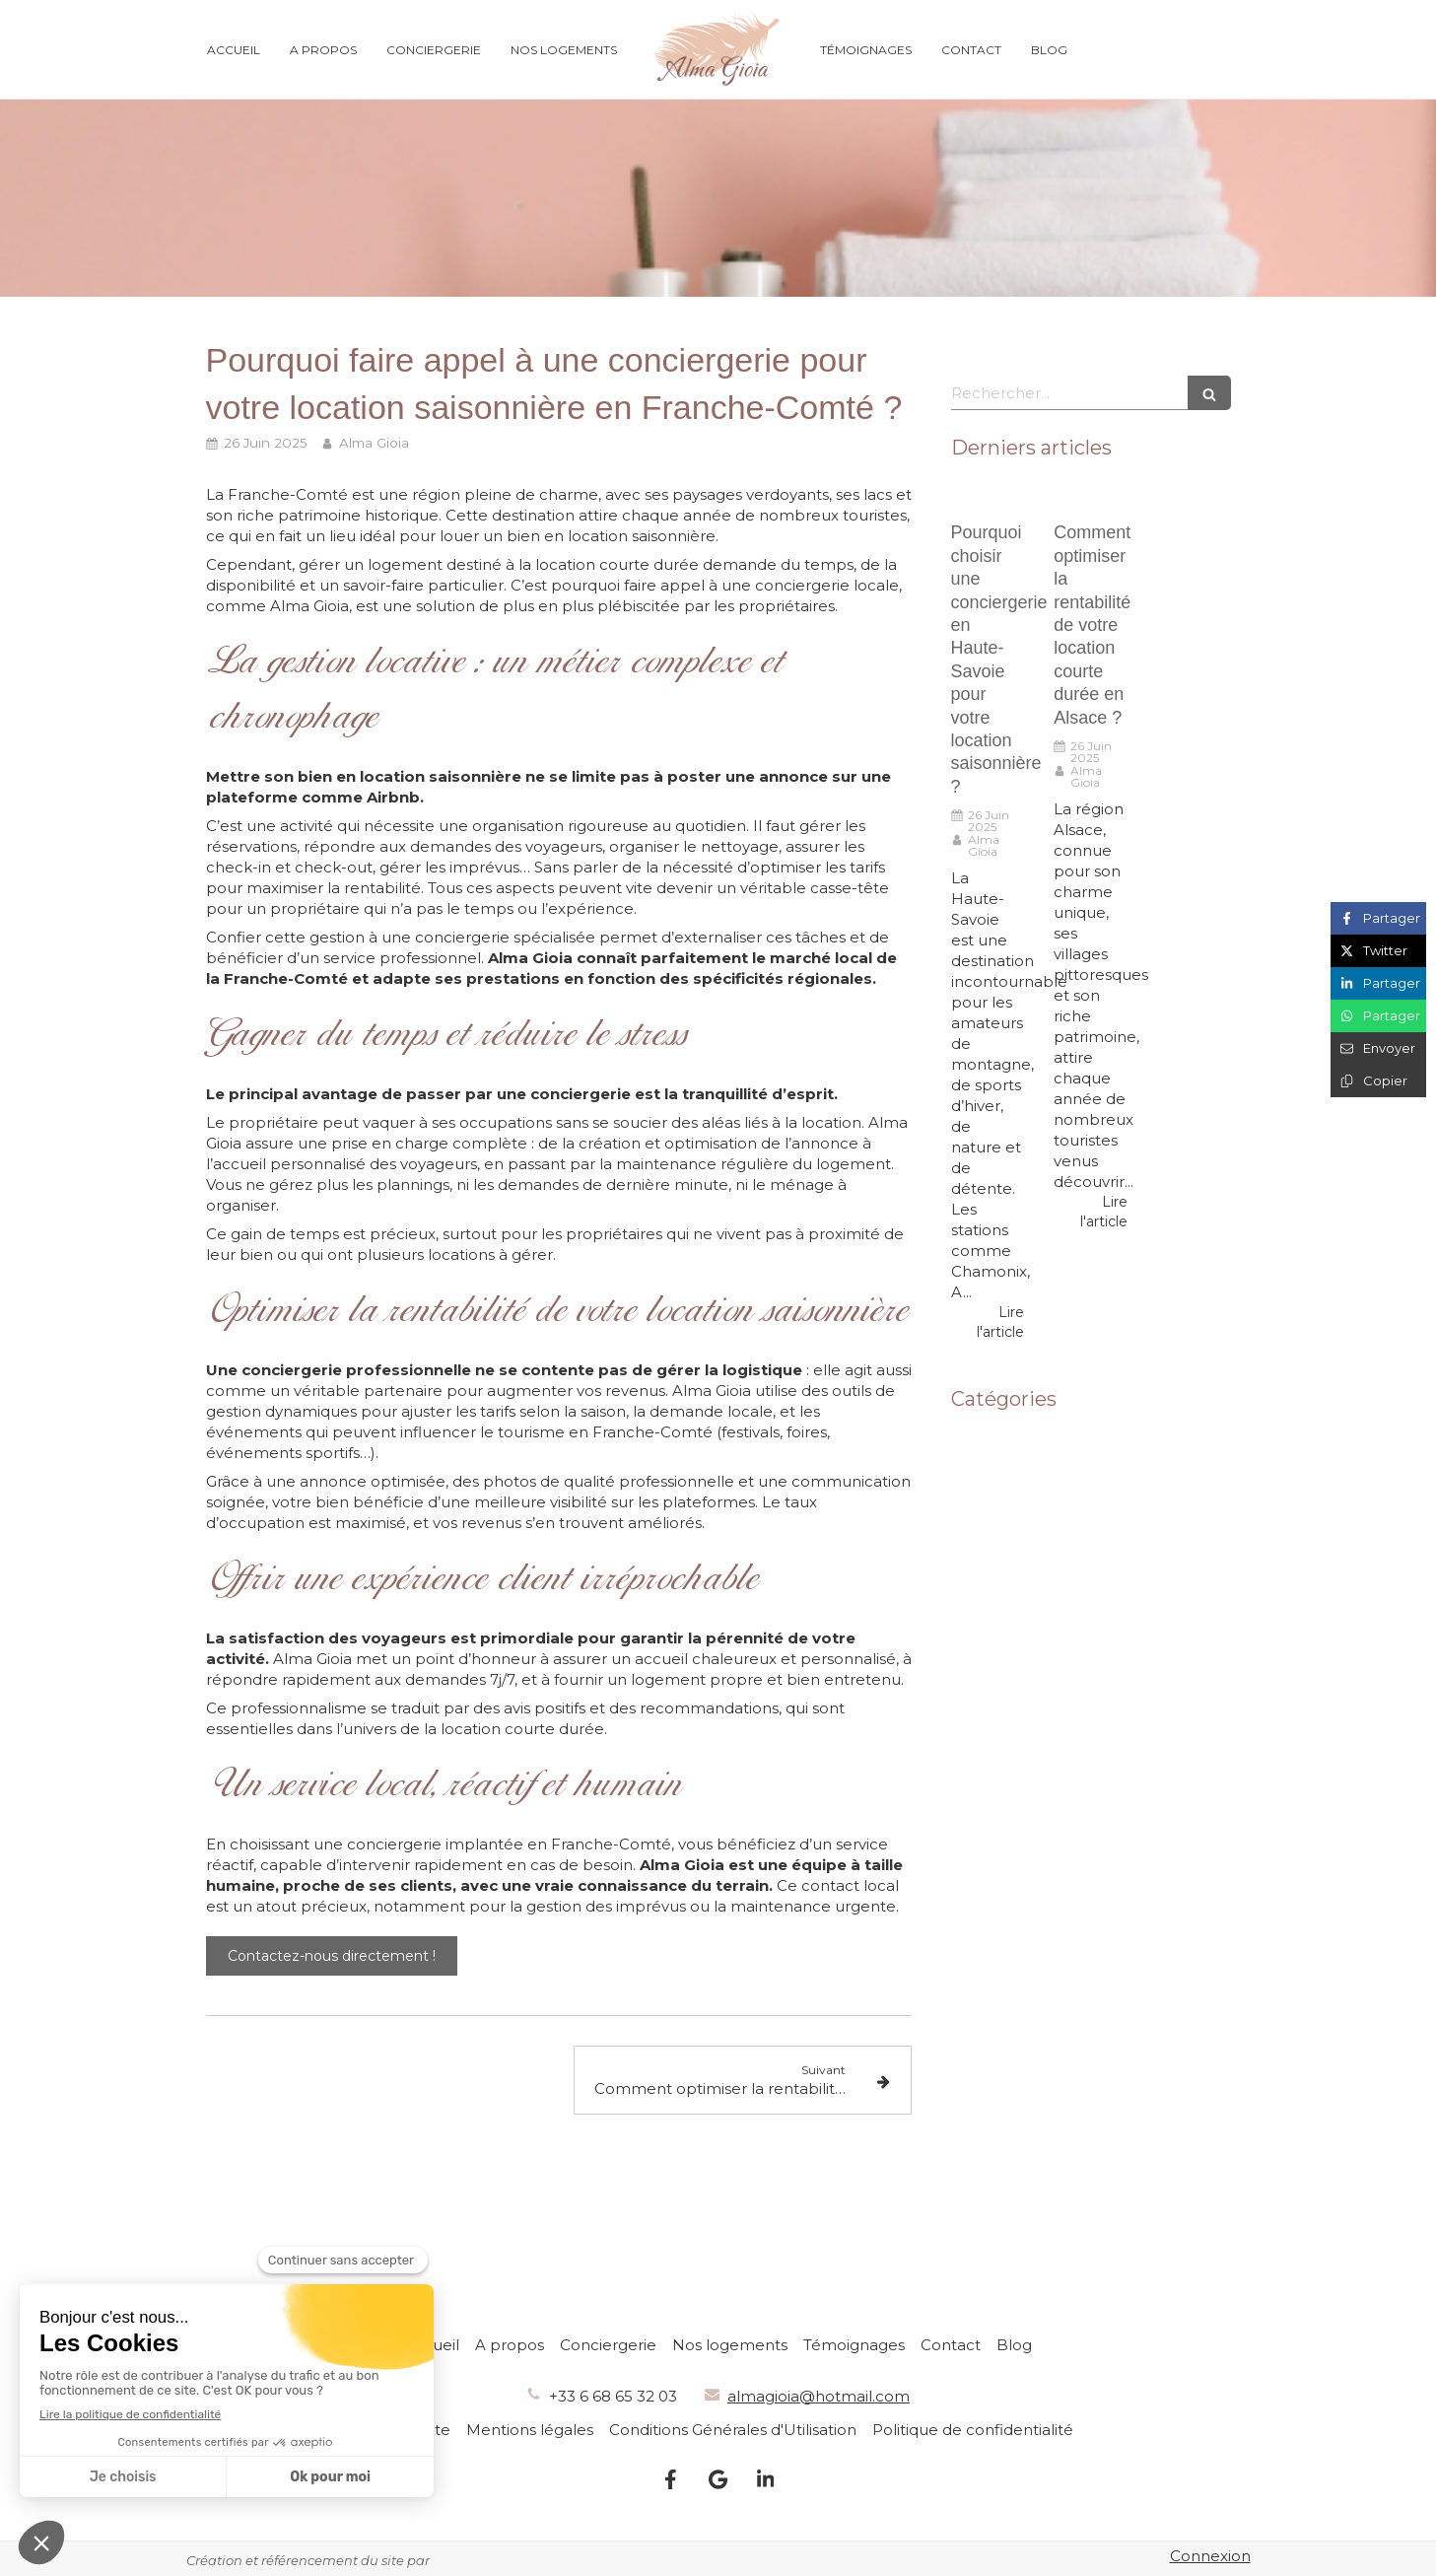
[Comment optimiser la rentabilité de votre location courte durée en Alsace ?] (1091, 498)
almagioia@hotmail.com (818, 2396)
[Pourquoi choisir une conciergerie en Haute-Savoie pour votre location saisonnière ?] (988, 498)
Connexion (1210, 2555)
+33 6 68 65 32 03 (613, 2396)
